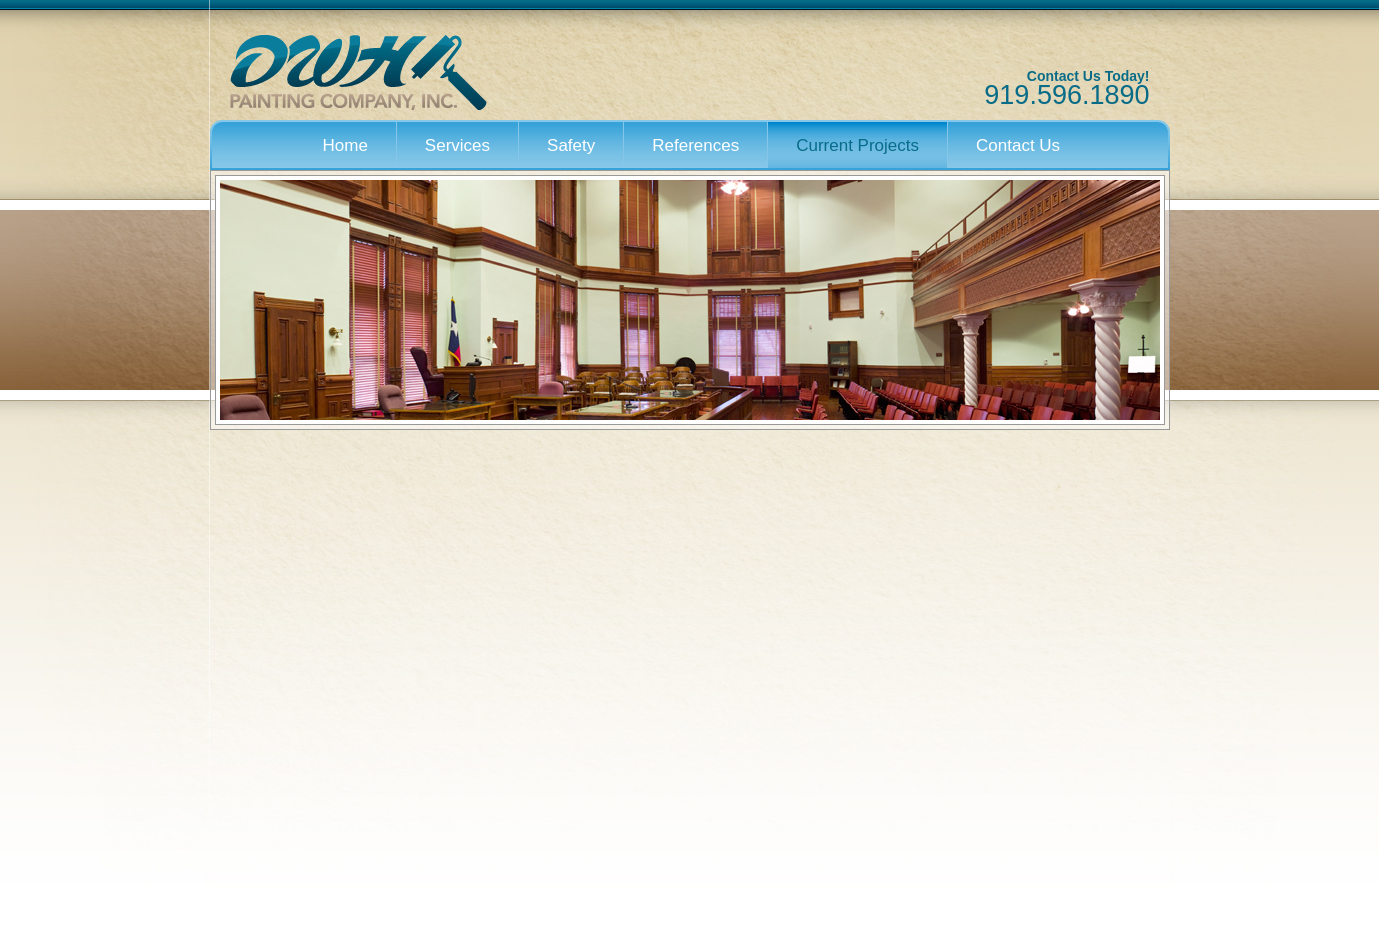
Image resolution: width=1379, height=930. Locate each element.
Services (457, 145)
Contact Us (1018, 145)
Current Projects (857, 145)
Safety (571, 145)
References (695, 145)
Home (345, 145)
